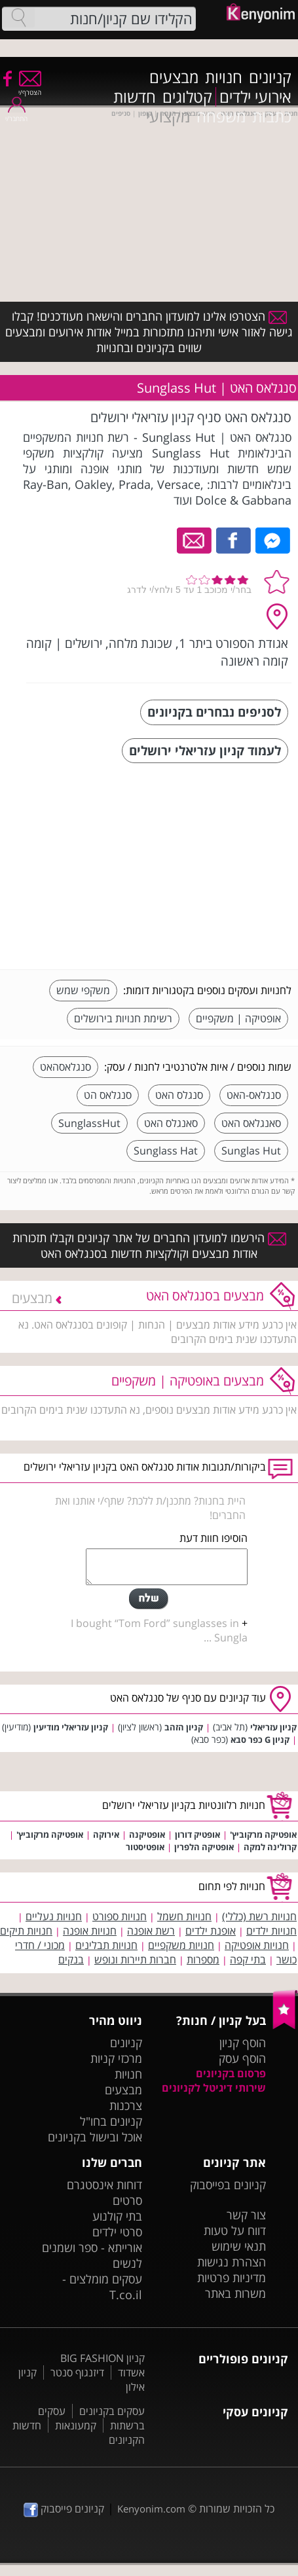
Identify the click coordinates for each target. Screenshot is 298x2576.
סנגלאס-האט (254, 1095)
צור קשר (246, 2215)
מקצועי (168, 116)
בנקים (71, 1959)
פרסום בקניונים (231, 2073)
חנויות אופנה (90, 1930)
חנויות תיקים (26, 1930)
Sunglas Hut (251, 1150)
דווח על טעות (235, 2230)
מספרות (203, 1959)
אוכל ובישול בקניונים (95, 2137)
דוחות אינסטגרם (104, 2184)
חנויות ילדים (271, 1930)
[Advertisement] (193, 868)
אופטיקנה (147, 1834)
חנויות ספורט (119, 1916)
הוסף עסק (242, 2058)
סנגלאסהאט (65, 1067)
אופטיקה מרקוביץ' (263, 1834)
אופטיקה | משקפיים (238, 1018)
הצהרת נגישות (231, 2262)
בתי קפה (248, 1959)
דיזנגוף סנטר (77, 2372)
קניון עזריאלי (273, 1727)
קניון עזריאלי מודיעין (70, 1727)
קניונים (270, 77)
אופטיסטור (145, 1847)
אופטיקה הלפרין (204, 1847)
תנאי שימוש (239, 2246)
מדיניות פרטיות (231, 2277)
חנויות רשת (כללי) (259, 1916)
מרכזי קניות (116, 2058)
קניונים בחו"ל (111, 2121)
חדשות (134, 97)
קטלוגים (187, 97)
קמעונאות (75, 2425)
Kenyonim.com (151, 2508)
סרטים (127, 2200)
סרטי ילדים (117, 2232)
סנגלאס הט (108, 1095)
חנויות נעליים (54, 1916)
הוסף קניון (242, 2042)
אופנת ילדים (210, 1930)
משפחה (221, 116)
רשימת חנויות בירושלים (123, 1018)
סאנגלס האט (171, 1123)
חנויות (223, 77)
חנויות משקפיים (181, 1945)
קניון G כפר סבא (260, 1739)
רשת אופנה (151, 1930)
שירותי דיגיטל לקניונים (214, 2088)
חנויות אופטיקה (257, 1945)
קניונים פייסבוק (64, 2508)
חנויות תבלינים (106, 1945)
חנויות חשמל (184, 1916)
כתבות (271, 116)
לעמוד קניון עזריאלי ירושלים (205, 750)
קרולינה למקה (270, 1847)
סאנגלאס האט (251, 1123)
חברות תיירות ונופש (135, 1959)
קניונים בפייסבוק (228, 2184)
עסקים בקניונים (112, 2411)
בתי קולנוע (117, 2216)
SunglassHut (89, 1123)
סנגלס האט (179, 1095)
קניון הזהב (183, 1727)
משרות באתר (235, 2293)
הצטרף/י (29, 88)
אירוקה (106, 1834)
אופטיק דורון (197, 1834)
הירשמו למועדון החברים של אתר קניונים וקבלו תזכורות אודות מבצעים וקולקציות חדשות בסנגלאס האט (149, 1245)
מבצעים (173, 77)
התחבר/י (16, 114)
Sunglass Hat (166, 1150)
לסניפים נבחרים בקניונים (214, 712)
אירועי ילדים (255, 97)
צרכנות (125, 2105)
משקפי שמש (83, 990)
